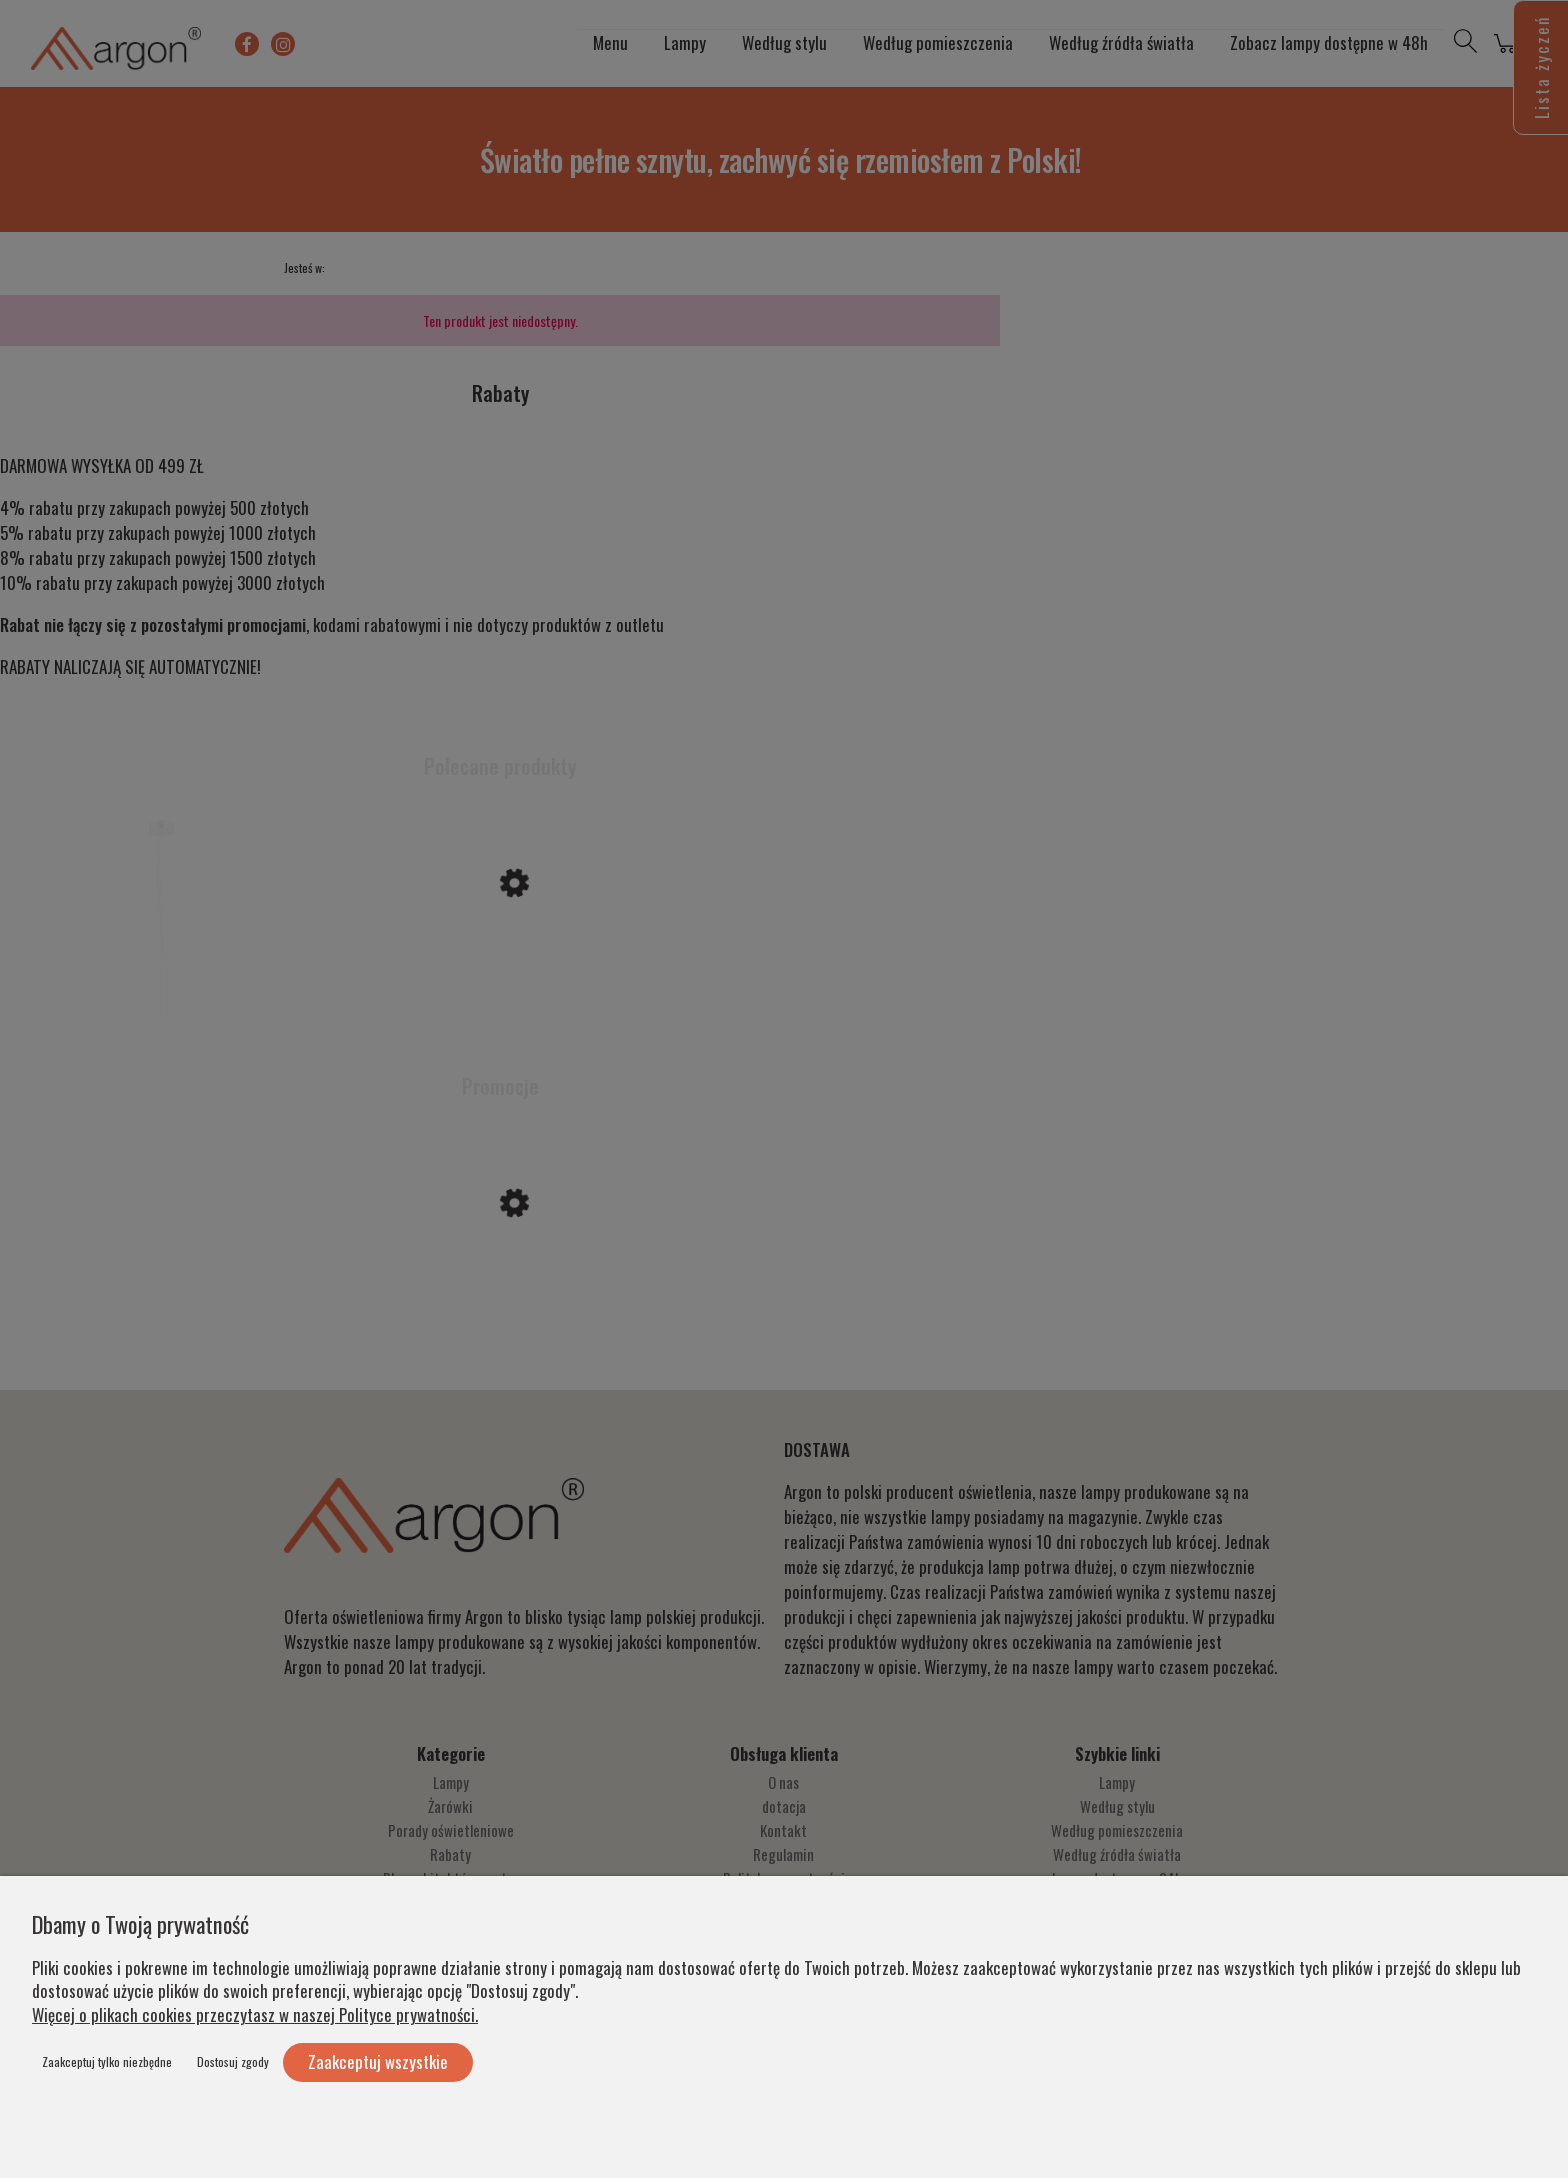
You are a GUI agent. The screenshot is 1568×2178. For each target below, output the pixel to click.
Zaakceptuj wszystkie (378, 2061)
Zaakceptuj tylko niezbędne (107, 2061)
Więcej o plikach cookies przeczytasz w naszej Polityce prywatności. (255, 2014)
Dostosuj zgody (233, 2061)
